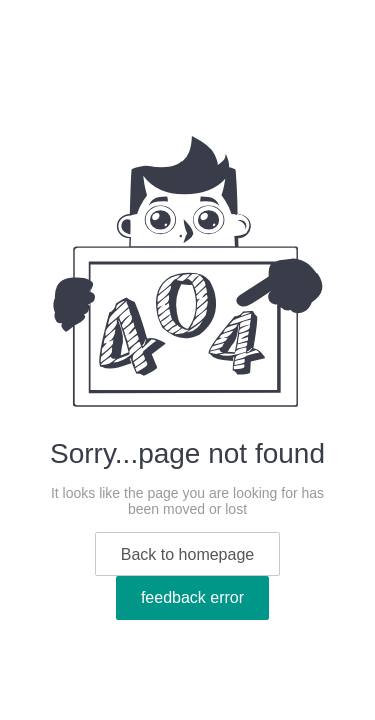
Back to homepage (187, 554)
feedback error (192, 597)
